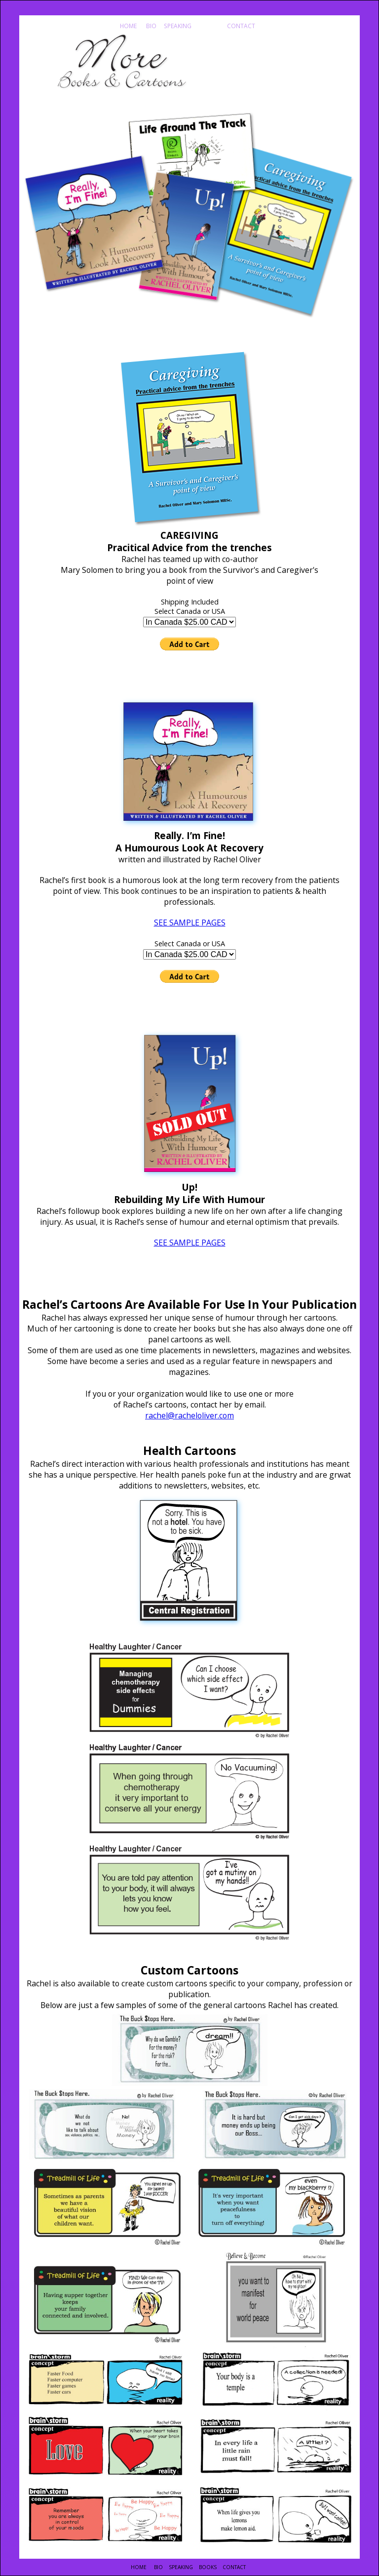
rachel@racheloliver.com (189, 1415)
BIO (150, 26)
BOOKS (208, 26)
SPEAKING (176, 26)
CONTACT (240, 26)
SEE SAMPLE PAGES (190, 922)
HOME (128, 26)
